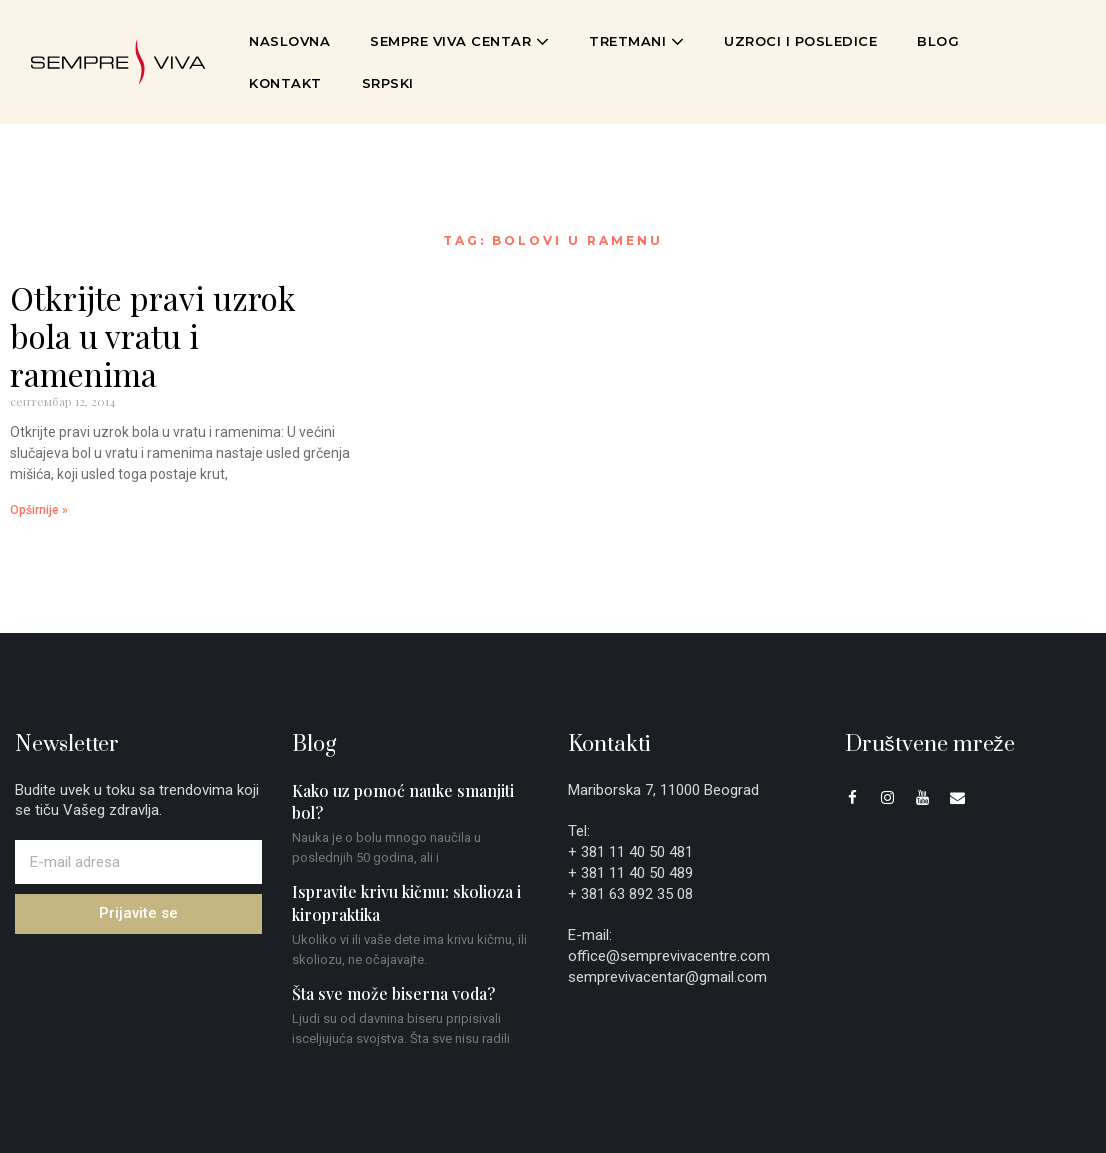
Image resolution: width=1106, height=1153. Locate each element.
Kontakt (285, 83)
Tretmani (636, 41)
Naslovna (289, 41)
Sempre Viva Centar (459, 41)
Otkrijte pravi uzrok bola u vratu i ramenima (153, 336)
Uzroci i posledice (800, 41)
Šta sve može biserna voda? (393, 993)
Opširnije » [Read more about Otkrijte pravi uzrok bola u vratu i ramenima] (39, 510)
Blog (938, 41)
